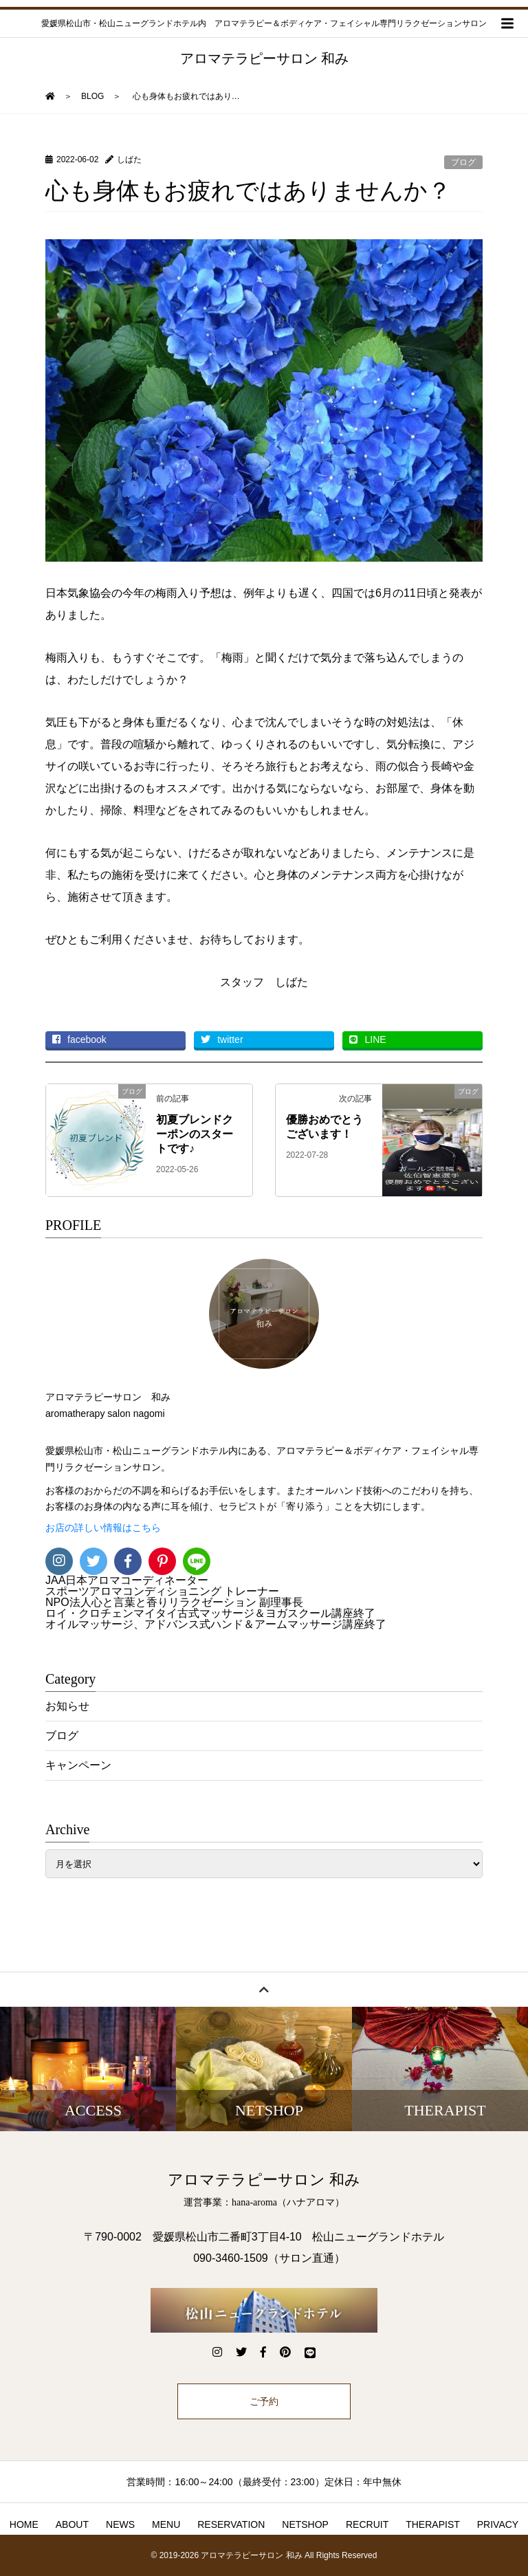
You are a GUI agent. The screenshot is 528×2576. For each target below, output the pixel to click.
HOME (24, 2524)
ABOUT (72, 2524)
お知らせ (67, 1706)
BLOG (92, 96)
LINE (367, 1039)
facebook (79, 1039)
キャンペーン (78, 1765)
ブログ (463, 162)
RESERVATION (231, 2524)
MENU (166, 2524)
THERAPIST (433, 2524)
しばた (129, 159)
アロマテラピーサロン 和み (264, 58)
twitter (222, 1039)
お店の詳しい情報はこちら (103, 1528)
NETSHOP (305, 2524)
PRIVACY (497, 2524)
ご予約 (264, 2401)
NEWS (120, 2524)
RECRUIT (367, 2524)
